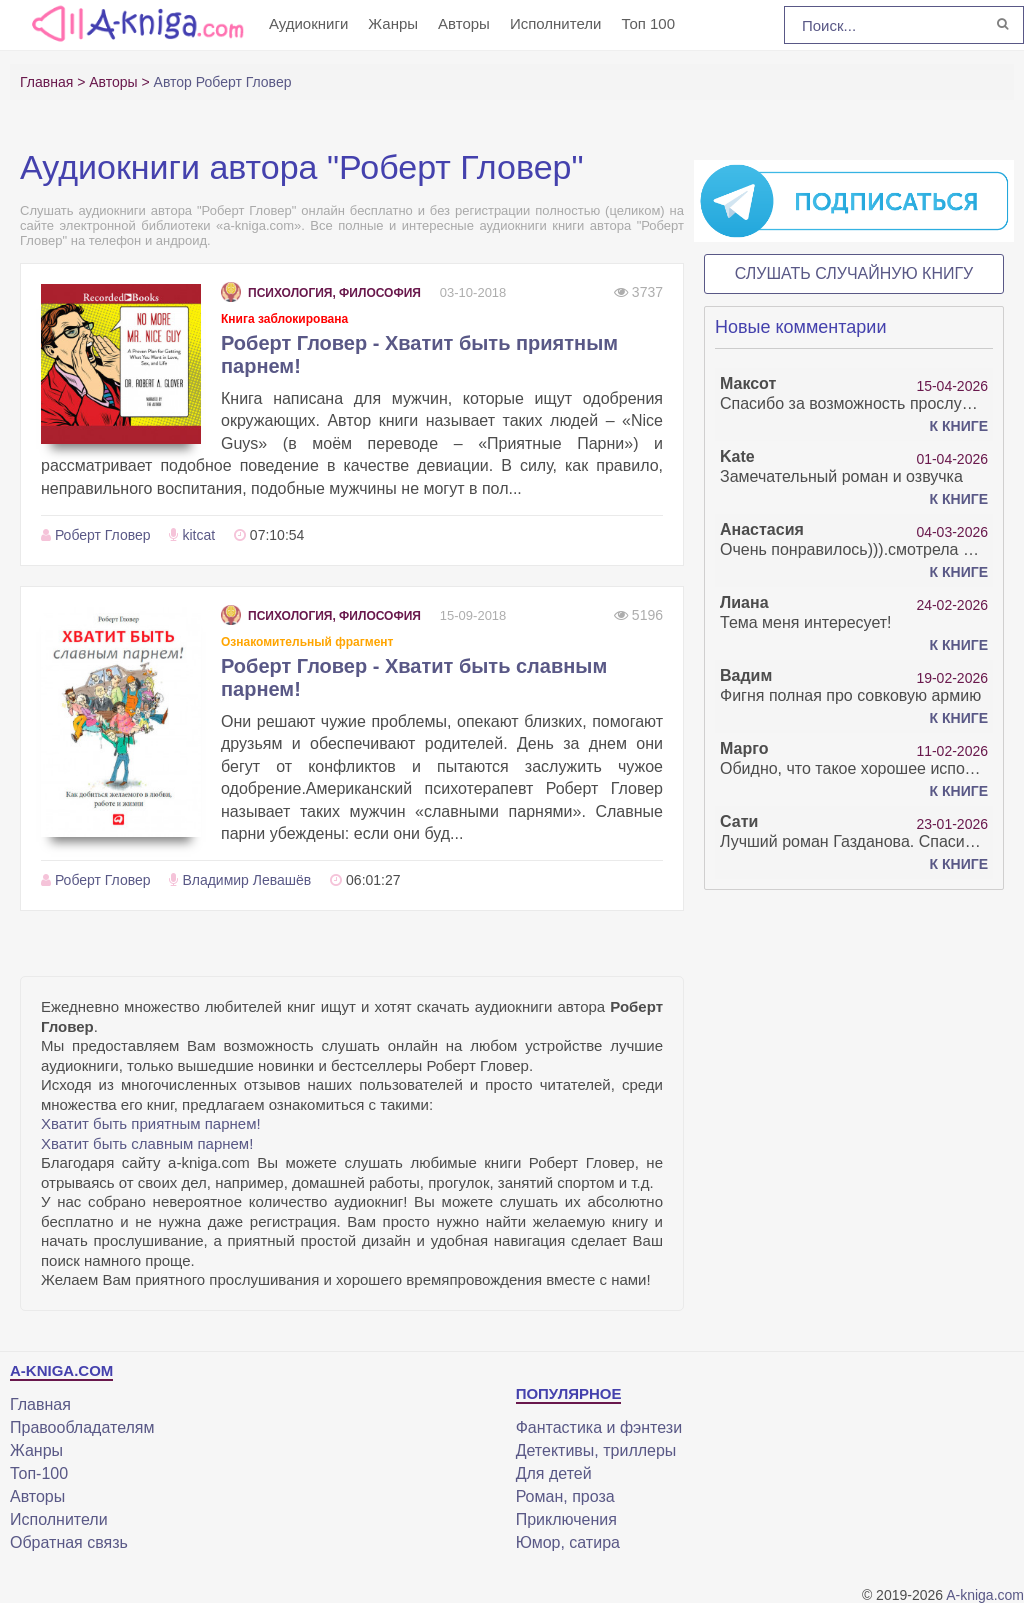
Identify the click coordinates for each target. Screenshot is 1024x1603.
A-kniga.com (985, 1595)
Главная (40, 1404)
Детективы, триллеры (596, 1450)
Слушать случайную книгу (854, 273)
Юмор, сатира (568, 1542)
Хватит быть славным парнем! (147, 1143)
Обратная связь (69, 1542)
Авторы (464, 23)
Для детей (554, 1473)
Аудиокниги (308, 23)
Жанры (393, 23)
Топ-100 (39, 1473)
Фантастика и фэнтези (599, 1427)
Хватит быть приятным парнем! (151, 1123)
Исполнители (556, 23)
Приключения (566, 1519)
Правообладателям (82, 1427)
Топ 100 (648, 23)
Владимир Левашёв (246, 880)
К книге (959, 426)
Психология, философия (321, 293)
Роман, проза (565, 1496)
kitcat (198, 535)
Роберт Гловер (103, 535)
